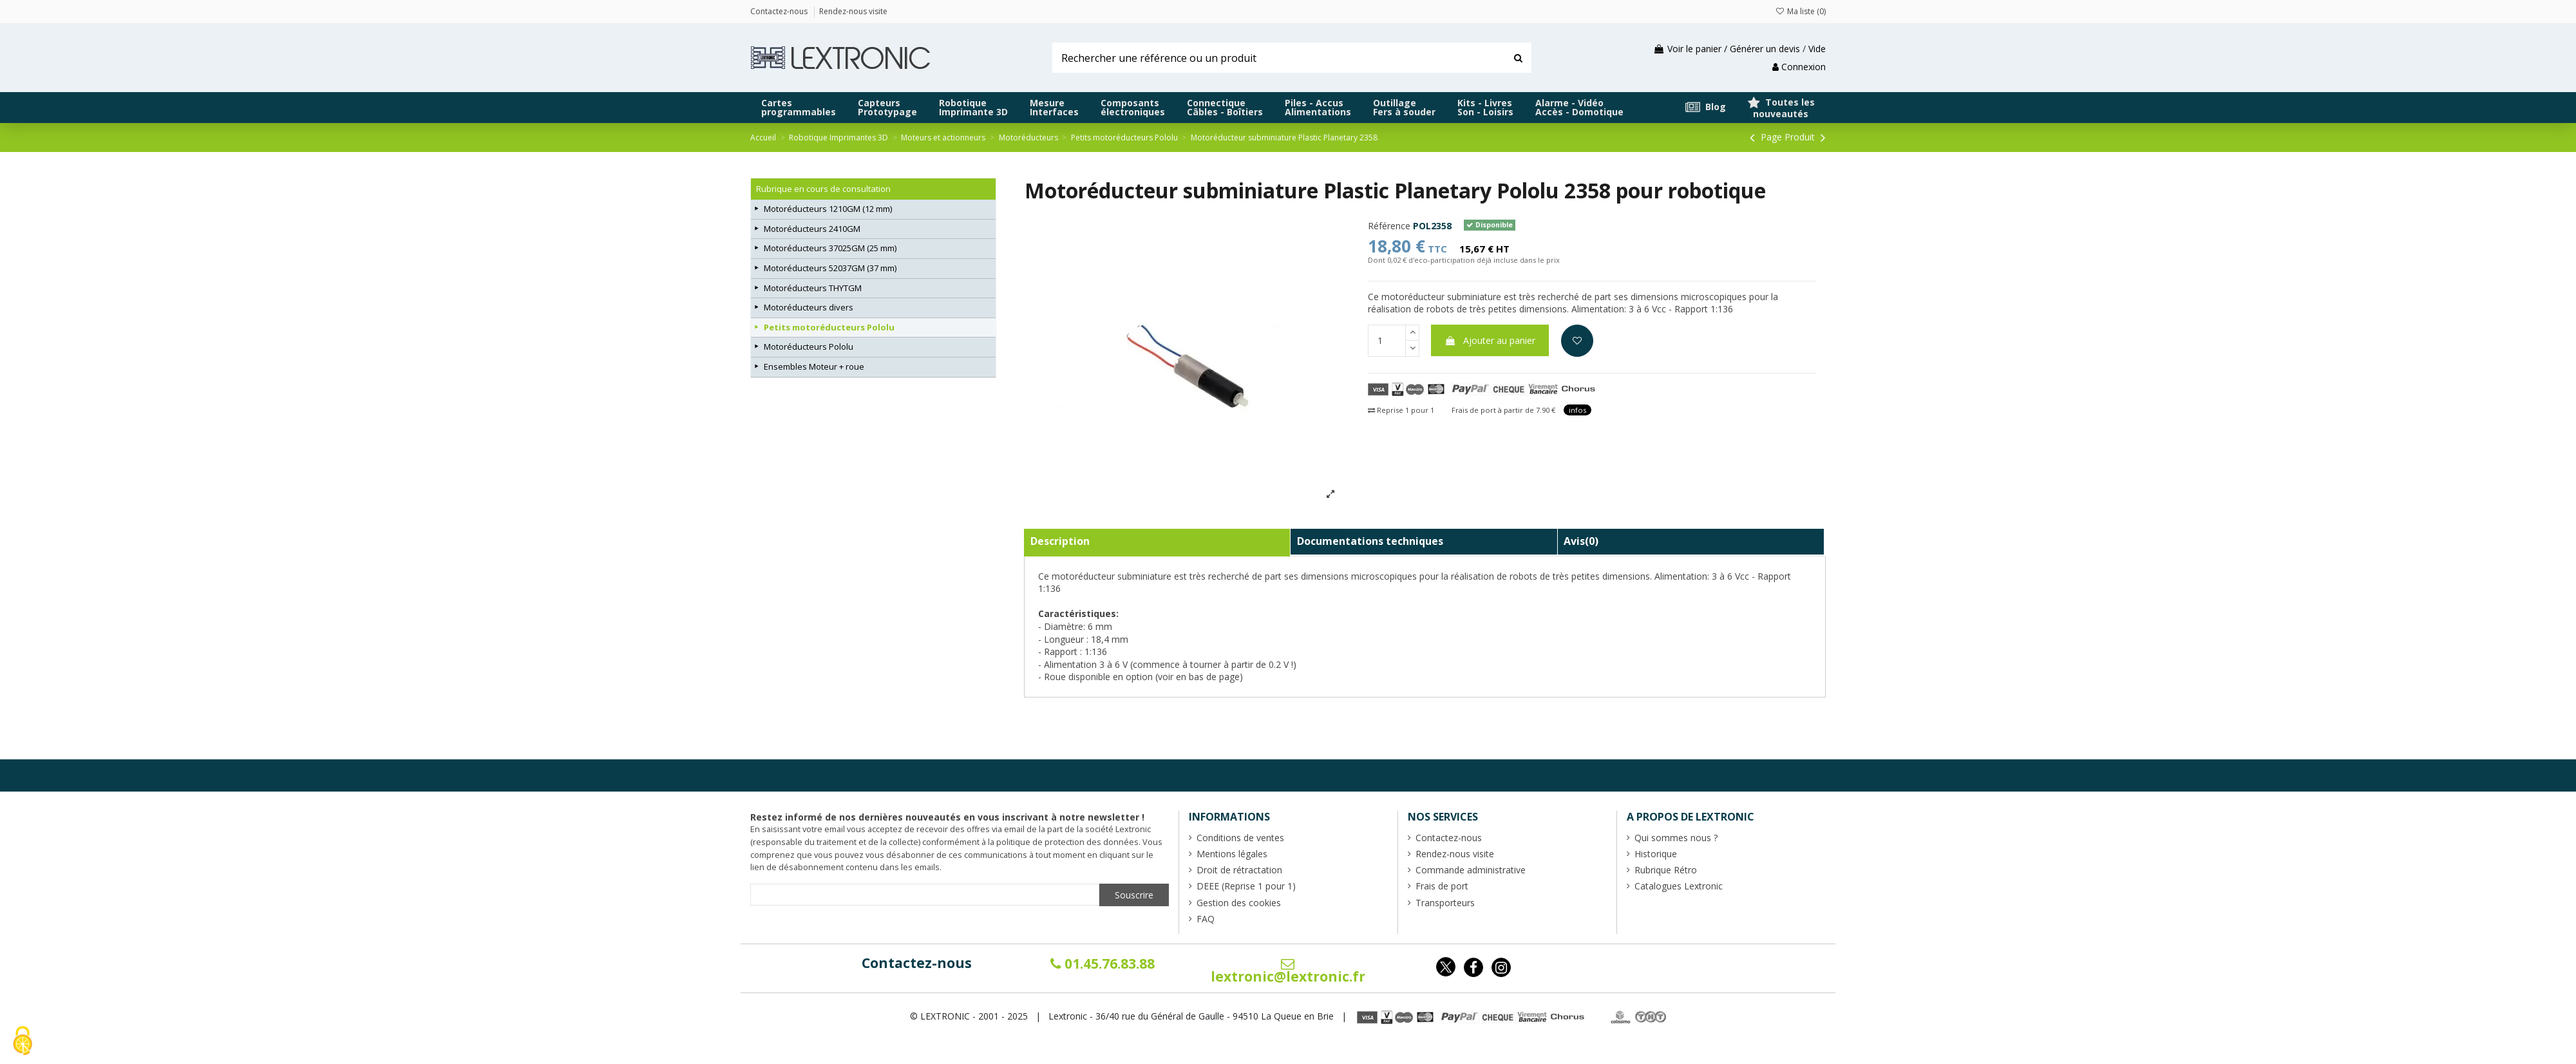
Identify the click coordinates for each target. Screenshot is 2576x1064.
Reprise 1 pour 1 (1401, 410)
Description (1060, 541)
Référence (1389, 226)
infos (1577, 410)
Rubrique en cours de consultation (823, 189)
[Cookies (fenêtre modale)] (22, 1042)
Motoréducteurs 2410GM (812, 228)
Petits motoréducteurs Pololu (829, 327)
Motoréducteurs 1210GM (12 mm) (828, 208)
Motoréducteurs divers (808, 307)
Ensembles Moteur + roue (814, 366)
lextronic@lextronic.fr (1288, 971)
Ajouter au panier (1489, 340)
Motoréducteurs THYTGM (813, 288)
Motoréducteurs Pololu (808, 346)
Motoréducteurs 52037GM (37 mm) (830, 268)
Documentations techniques (1370, 541)
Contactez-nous (917, 963)
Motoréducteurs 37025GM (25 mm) (830, 248)
